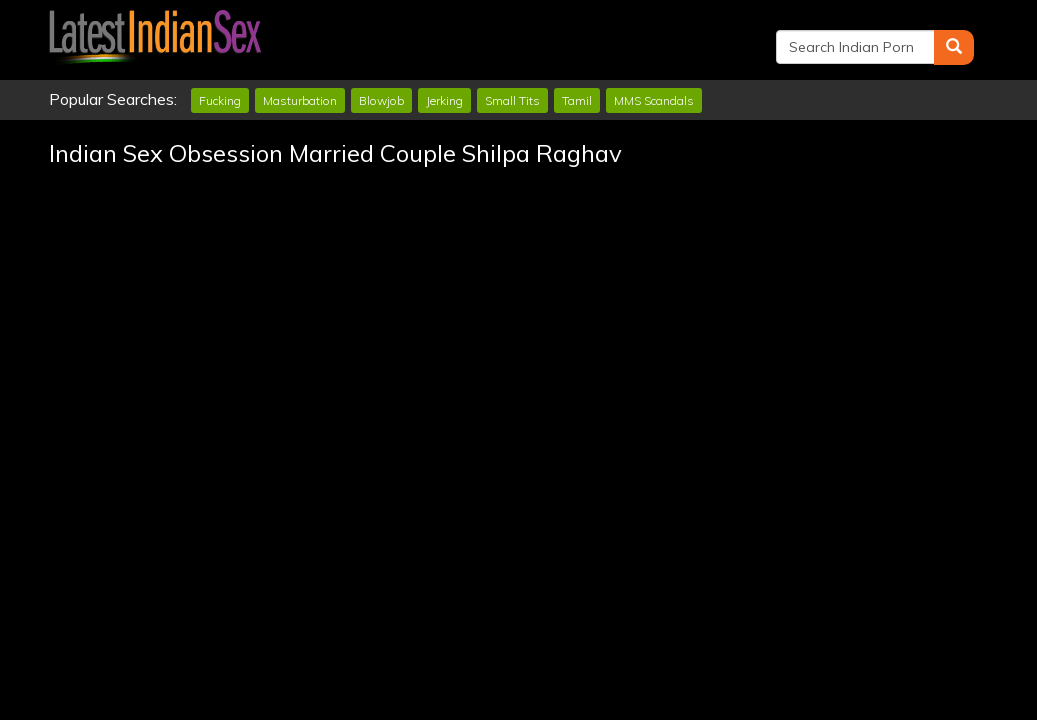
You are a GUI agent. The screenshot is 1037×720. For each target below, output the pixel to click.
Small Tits (512, 100)
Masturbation (300, 100)
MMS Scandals (654, 100)
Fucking (220, 100)
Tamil (577, 100)
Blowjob (381, 100)
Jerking (444, 100)
